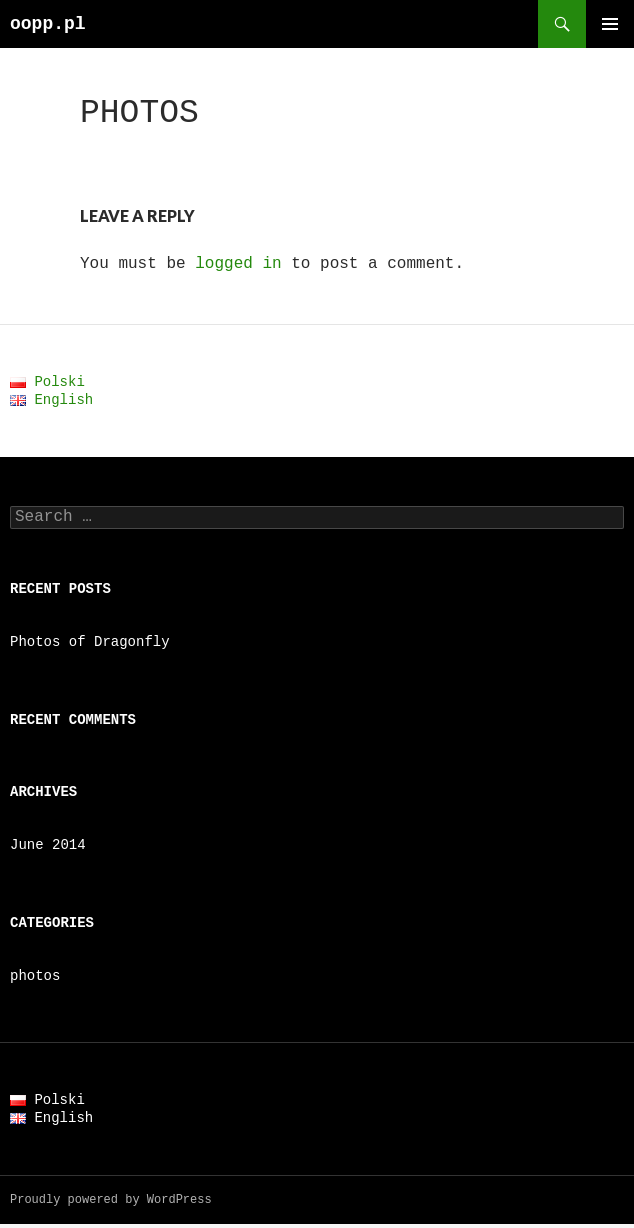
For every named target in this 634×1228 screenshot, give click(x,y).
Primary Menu (610, 24)
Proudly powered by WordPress (111, 1203)
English (51, 399)
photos (35, 979)
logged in (238, 264)
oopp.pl (48, 24)
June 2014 (48, 848)
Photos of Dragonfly (90, 645)
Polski (47, 381)
